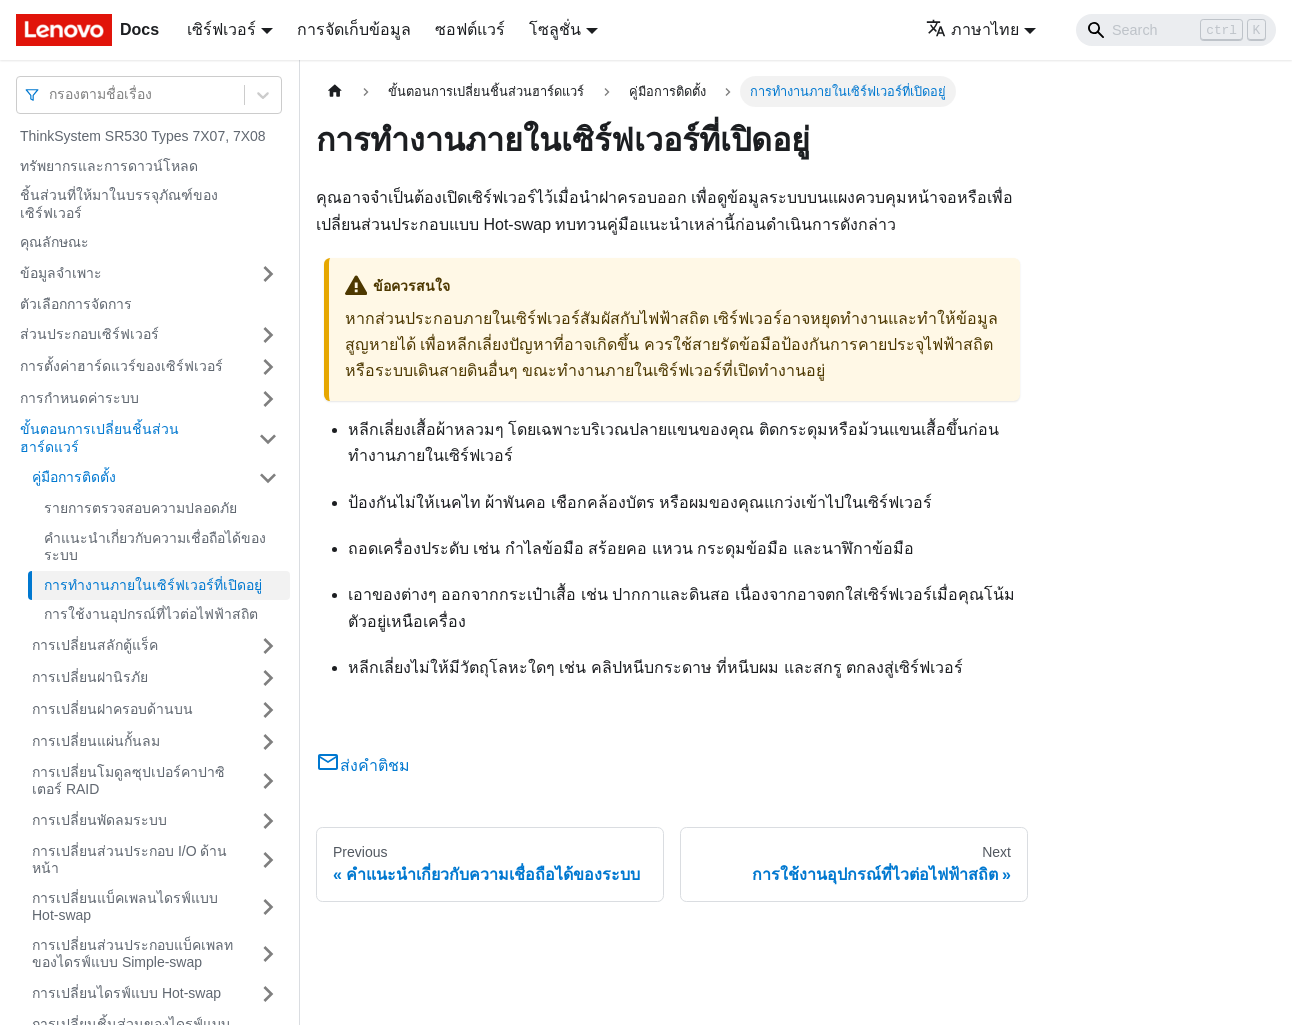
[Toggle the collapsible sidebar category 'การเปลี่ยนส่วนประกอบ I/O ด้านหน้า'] (268, 860)
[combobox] (51, 94)
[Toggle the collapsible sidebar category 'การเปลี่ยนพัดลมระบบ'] (268, 821)
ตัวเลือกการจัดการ (76, 304)
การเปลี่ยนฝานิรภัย (90, 677)
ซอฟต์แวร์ (470, 29)
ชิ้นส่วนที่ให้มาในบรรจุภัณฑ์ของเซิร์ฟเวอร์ (119, 204)
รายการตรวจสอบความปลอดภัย (140, 508)
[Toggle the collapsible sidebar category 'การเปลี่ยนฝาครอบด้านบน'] (268, 710)
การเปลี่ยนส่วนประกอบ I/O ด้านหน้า (129, 860)
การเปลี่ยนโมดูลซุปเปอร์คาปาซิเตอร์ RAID (128, 781)
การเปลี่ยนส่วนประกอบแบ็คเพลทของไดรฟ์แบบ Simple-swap (132, 954)
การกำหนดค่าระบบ (79, 398)
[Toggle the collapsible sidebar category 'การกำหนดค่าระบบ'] (268, 399)
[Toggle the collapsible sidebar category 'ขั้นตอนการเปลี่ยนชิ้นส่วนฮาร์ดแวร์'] (268, 438)
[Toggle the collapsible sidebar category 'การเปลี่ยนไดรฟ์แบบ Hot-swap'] (268, 994)
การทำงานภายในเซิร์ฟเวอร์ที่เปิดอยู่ (153, 585)
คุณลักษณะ (54, 242)
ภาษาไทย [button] (972, 29)
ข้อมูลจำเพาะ (61, 273)
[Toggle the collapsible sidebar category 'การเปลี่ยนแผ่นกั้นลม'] (268, 742)
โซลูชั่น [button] (555, 29)
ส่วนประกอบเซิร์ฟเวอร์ (89, 334)
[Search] (1176, 30)
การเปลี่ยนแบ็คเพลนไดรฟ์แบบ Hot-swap (125, 907)
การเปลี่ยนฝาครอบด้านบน (112, 709)
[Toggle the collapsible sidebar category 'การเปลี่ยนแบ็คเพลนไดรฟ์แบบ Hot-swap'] (268, 907)
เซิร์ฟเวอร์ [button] (221, 29)
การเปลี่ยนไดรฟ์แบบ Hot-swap (126, 993)
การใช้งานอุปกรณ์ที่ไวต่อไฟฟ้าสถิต (151, 614)
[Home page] (335, 91)
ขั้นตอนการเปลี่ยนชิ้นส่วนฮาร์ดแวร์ (99, 438)
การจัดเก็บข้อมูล (354, 29)
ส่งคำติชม (363, 765)
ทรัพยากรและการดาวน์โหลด (109, 166)
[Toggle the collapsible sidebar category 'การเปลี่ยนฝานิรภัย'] (268, 678)
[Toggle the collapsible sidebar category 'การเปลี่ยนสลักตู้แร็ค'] (268, 646)
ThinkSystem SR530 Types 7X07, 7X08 (143, 136)
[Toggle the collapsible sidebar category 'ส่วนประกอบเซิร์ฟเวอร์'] (268, 335)
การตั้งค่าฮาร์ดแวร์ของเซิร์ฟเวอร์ (121, 366)
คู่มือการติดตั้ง (74, 477)
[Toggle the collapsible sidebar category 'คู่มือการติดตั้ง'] (268, 478)
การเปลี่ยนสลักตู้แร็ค (95, 645)
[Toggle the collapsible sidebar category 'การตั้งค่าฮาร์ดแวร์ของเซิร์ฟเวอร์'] (268, 367)
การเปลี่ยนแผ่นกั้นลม (96, 741)
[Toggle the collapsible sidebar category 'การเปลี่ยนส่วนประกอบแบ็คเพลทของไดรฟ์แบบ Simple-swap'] (268, 954)
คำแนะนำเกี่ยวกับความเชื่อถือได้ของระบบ (155, 547)
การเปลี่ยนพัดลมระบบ (99, 820)
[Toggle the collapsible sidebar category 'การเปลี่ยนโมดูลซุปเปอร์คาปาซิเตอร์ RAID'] (268, 781)
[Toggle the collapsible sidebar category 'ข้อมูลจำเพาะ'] (268, 274)
